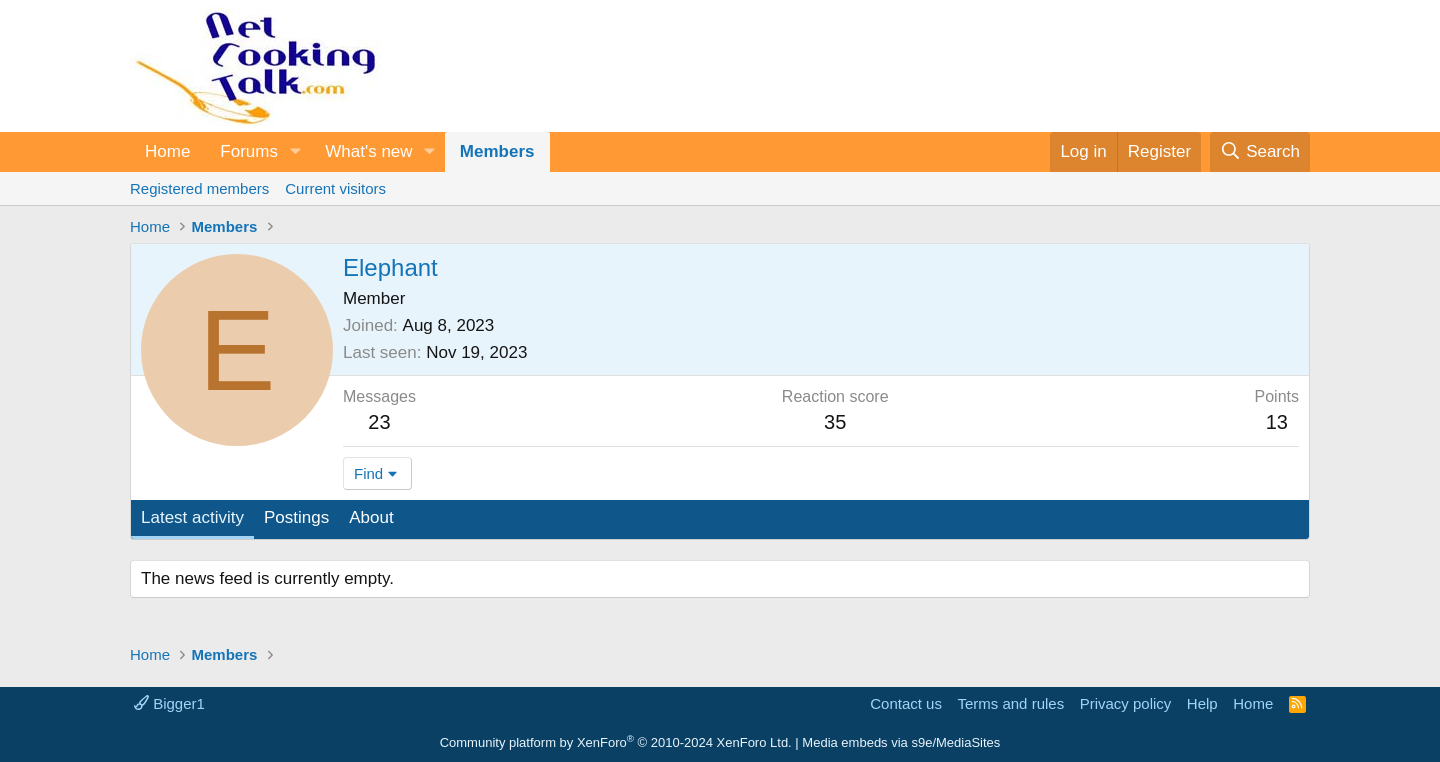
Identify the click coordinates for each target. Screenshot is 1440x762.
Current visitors (335, 188)
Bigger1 (169, 703)
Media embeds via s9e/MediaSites (901, 742)
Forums (249, 151)
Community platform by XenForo (616, 742)
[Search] (1260, 152)
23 (379, 422)
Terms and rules (1010, 703)
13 (1277, 422)
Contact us (906, 703)
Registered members (199, 188)
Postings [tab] (296, 517)
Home (167, 151)
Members (497, 151)
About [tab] (371, 517)
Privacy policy (1126, 703)
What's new (368, 151)
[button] (295, 152)
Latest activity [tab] (192, 517)
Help (1202, 703)
